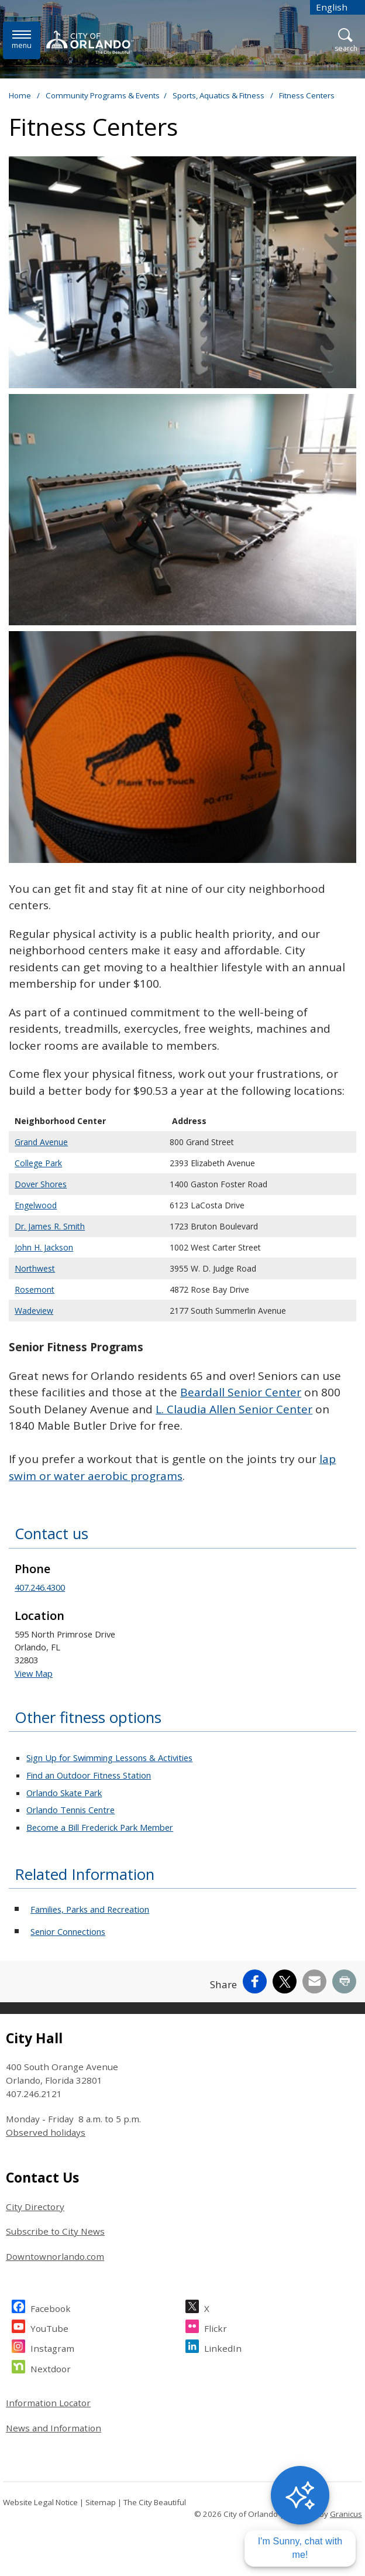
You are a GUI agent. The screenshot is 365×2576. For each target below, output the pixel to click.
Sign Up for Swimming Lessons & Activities (109, 1757)
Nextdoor (50, 2367)
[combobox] (337, 7)
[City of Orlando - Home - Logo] (90, 42)
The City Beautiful (154, 2502)
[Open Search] (346, 40)
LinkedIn (223, 2346)
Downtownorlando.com (55, 2256)
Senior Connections (67, 1931)
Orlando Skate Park (64, 1793)
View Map (34, 1673)
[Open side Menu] (21, 40)
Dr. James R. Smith (50, 1226)
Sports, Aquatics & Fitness (219, 95)
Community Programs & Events (103, 95)
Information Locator (48, 2403)
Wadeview (34, 1310)
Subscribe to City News (55, 2231)
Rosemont (34, 1289)
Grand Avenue (41, 1141)
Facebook (50, 2307)
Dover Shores (41, 1184)
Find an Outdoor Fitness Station (88, 1775)
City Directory (35, 2206)
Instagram (52, 2346)
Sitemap (100, 2502)
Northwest (35, 1268)
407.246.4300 (40, 1587)
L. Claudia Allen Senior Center (234, 1409)
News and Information (53, 2428)
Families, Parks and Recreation (89, 1909)
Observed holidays (45, 2132)
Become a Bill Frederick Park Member (99, 1827)
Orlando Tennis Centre (70, 1809)
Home (20, 95)
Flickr (215, 2327)
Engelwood (36, 1205)
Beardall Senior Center (240, 1392)
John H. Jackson (44, 1247)
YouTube (49, 2327)
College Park (38, 1163)
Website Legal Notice (40, 2502)
